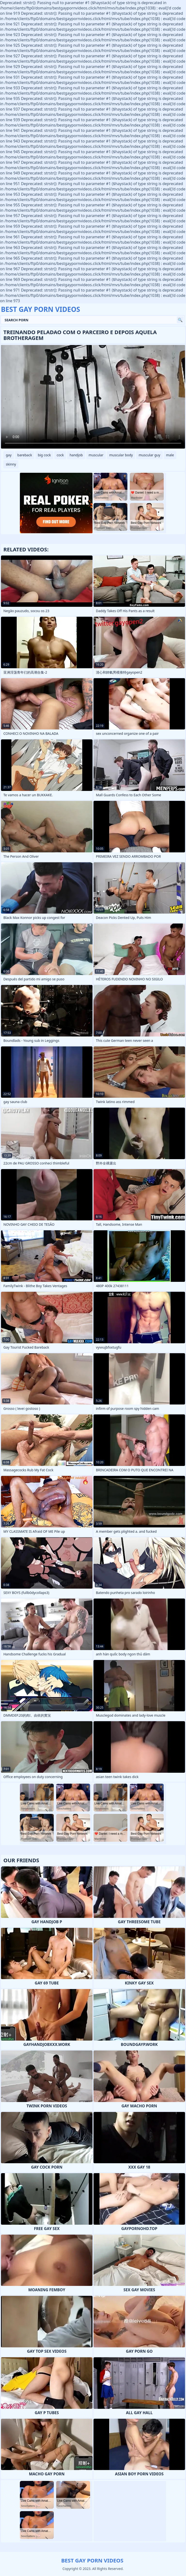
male (170, 455)
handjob (76, 455)
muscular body (121, 455)
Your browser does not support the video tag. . (93, 397)
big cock (44, 455)
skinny (11, 464)
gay (9, 455)
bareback (24, 455)
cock (60, 455)
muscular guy (149, 455)
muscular (96, 455)
